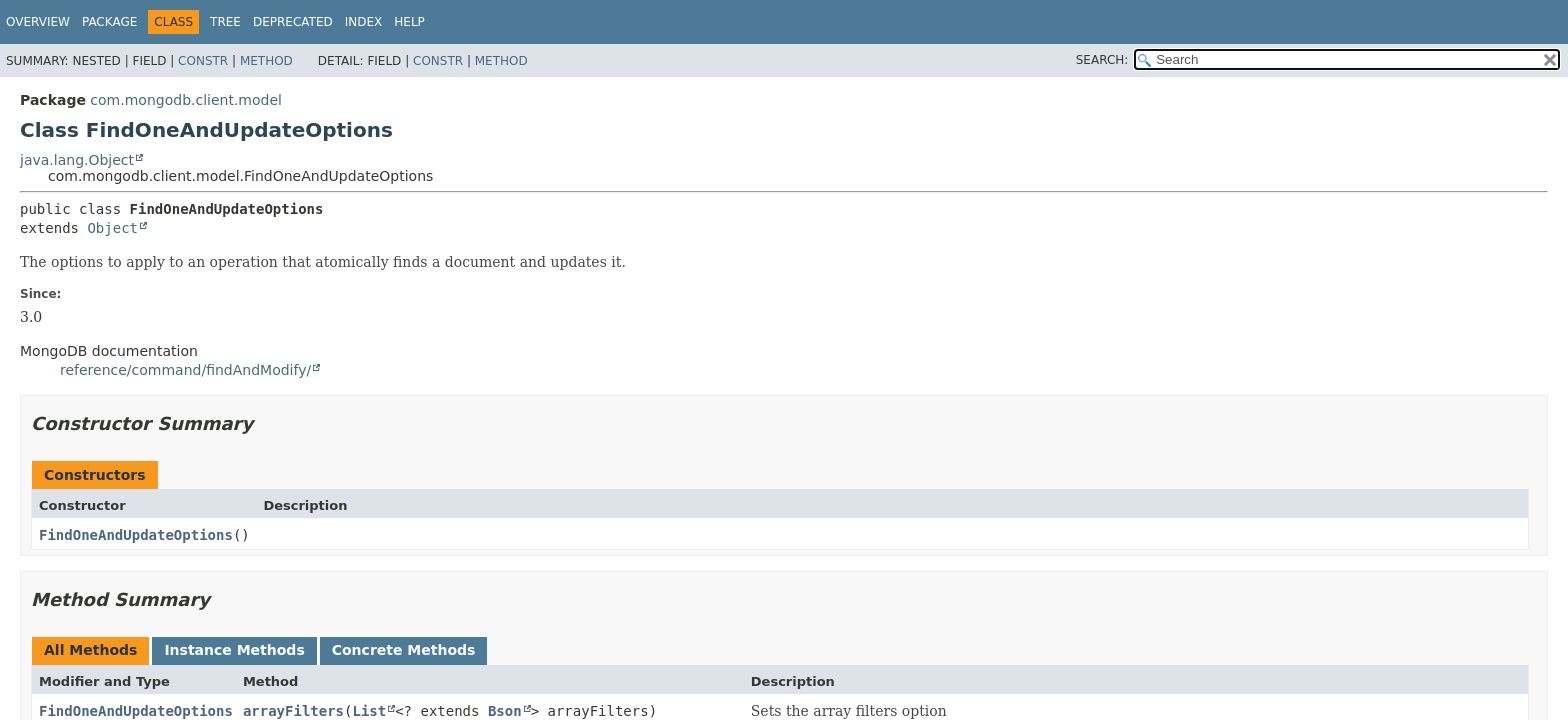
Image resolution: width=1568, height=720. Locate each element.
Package (109, 22)
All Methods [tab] (90, 650)
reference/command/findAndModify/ (185, 370)
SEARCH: (1102, 60)
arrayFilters (293, 711)
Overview (38, 22)
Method (266, 61)
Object (112, 228)
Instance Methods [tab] (234, 650)
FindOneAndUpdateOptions (136, 535)
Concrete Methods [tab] (404, 650)
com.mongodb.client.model (186, 100)
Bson (505, 711)
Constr (203, 61)
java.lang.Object (77, 160)
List (369, 711)
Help (409, 22)
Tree (225, 22)
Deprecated (293, 22)
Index (364, 22)
